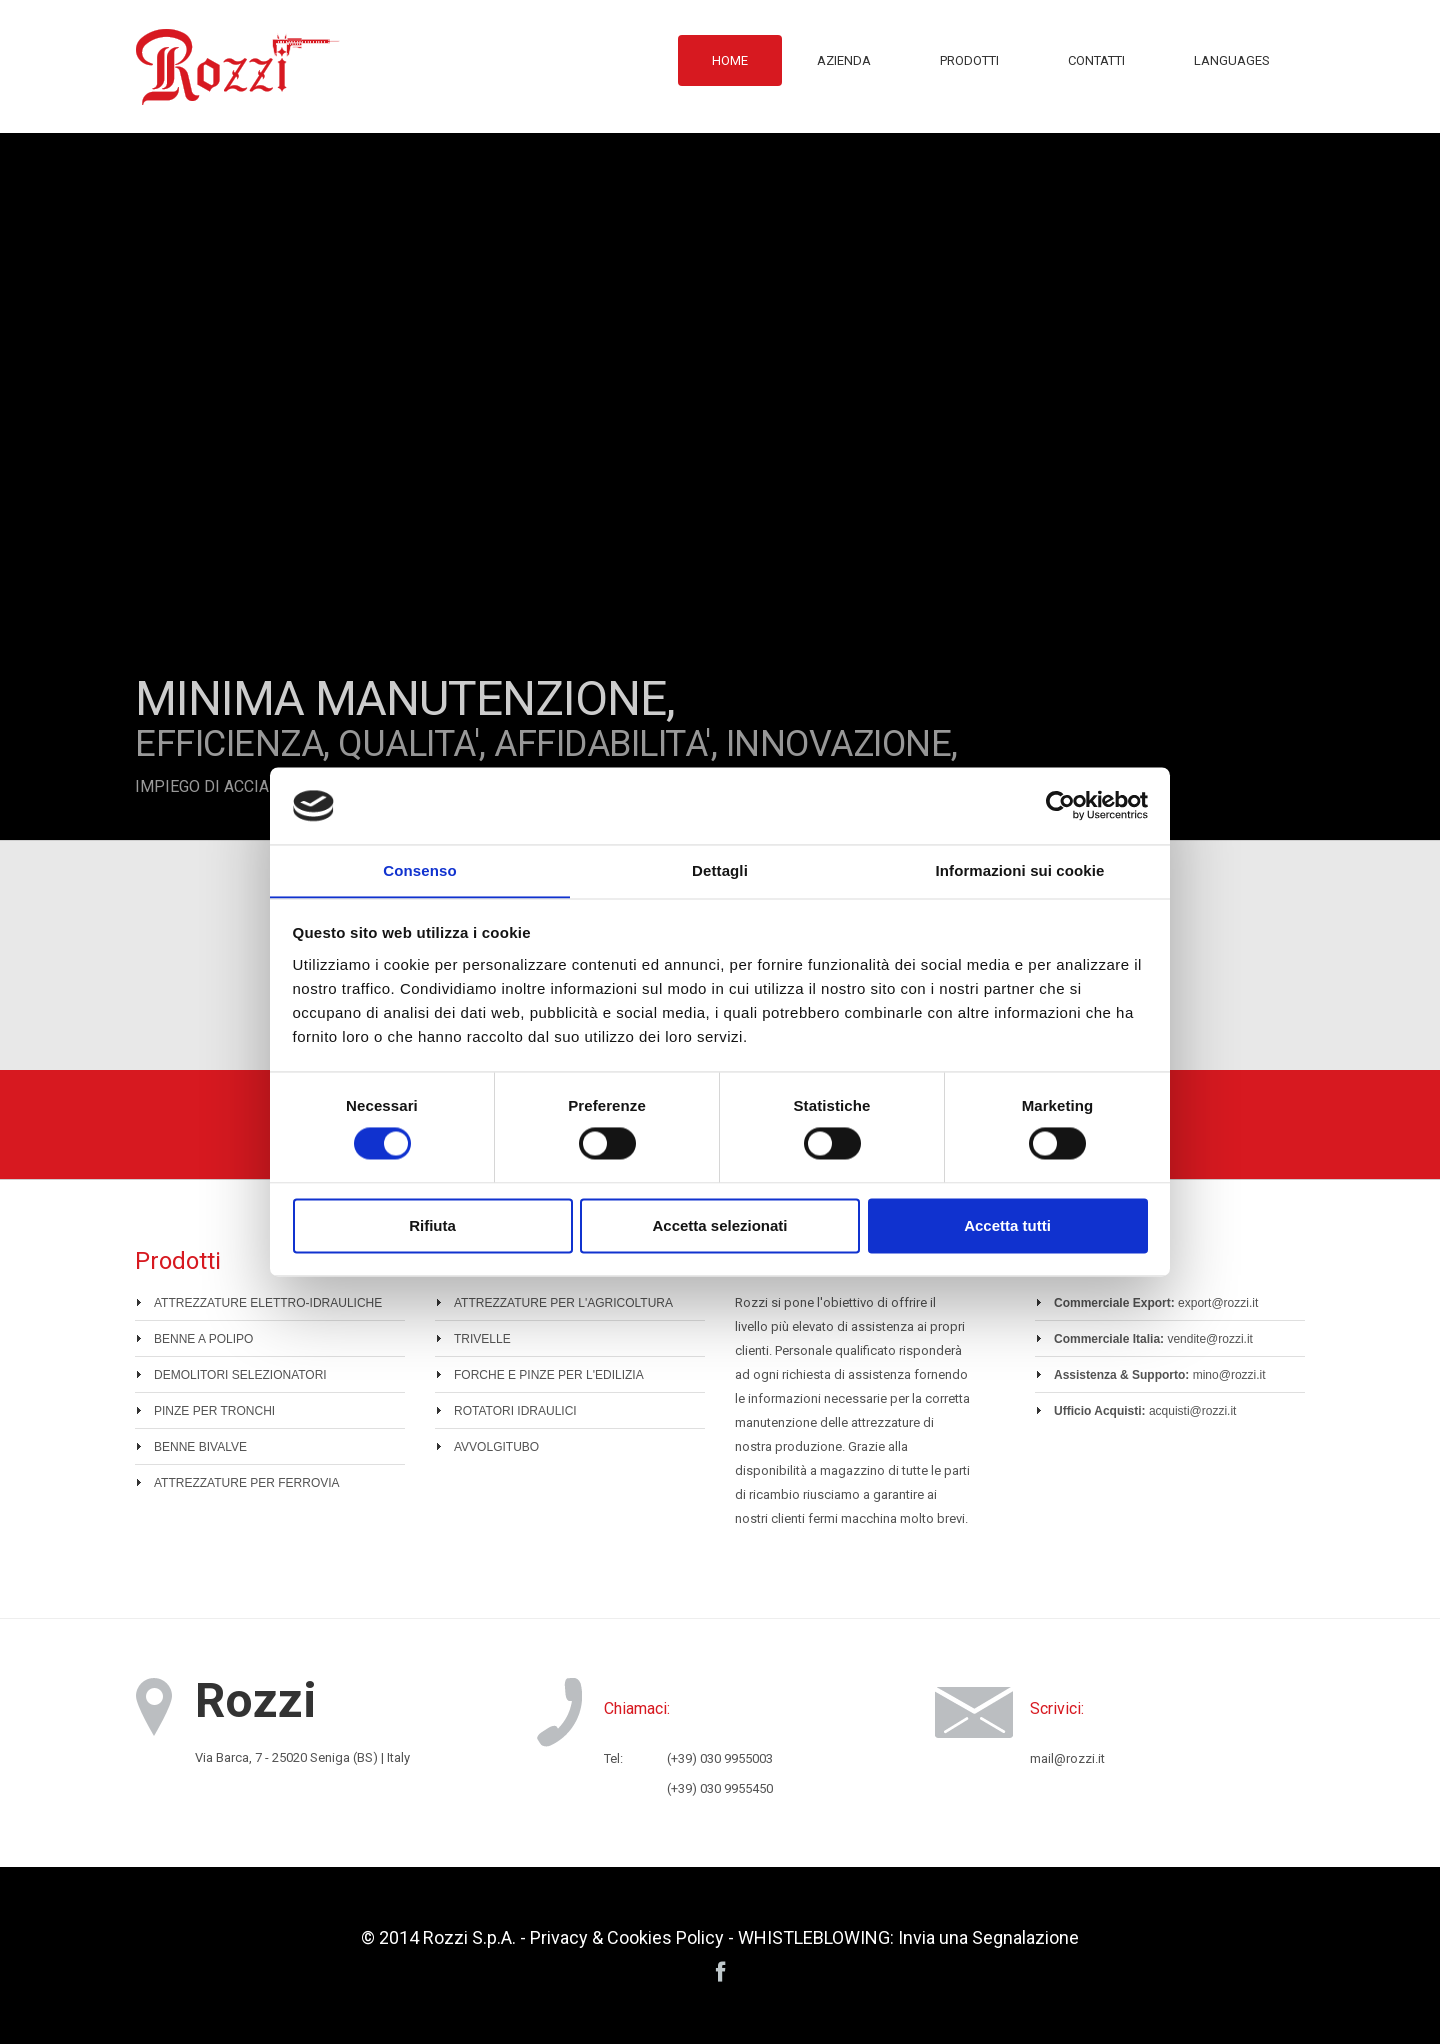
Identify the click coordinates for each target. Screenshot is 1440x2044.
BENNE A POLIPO (203, 1339)
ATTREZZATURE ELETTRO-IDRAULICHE (268, 1303)
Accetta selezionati (719, 1226)
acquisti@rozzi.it (1193, 1411)
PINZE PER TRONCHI (214, 1411)
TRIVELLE (482, 1339)
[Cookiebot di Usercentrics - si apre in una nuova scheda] (1060, 805)
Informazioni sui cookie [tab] (1020, 870)
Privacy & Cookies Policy (627, 1937)
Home (730, 60)
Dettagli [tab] (720, 870)
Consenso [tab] (419, 870)
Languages (1232, 60)
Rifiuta (432, 1226)
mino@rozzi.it (1229, 1375)
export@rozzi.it (1218, 1303)
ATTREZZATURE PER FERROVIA (247, 1483)
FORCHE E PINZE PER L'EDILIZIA (549, 1375)
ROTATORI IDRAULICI (515, 1411)
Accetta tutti (1007, 1226)
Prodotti (969, 60)
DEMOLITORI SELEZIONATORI (240, 1375)
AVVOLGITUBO (496, 1447)
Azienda (844, 60)
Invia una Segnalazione (988, 1937)
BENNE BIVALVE (200, 1447)
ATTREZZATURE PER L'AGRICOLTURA (563, 1303)
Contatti (1096, 60)
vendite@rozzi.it (1210, 1339)
